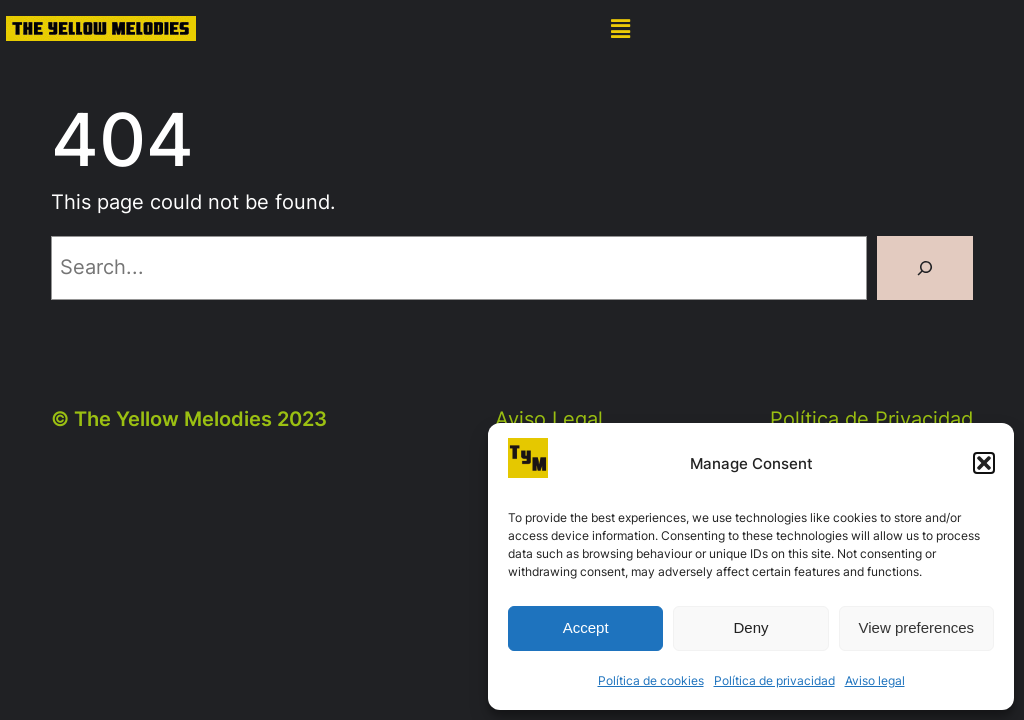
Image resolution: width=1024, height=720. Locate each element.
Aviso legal (875, 680)
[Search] (925, 268)
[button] (984, 463)
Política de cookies (651, 680)
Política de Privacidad (871, 418)
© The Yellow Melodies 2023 (189, 418)
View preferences (917, 627)
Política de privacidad (774, 680)
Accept (586, 627)
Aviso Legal (549, 418)
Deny (750, 627)
